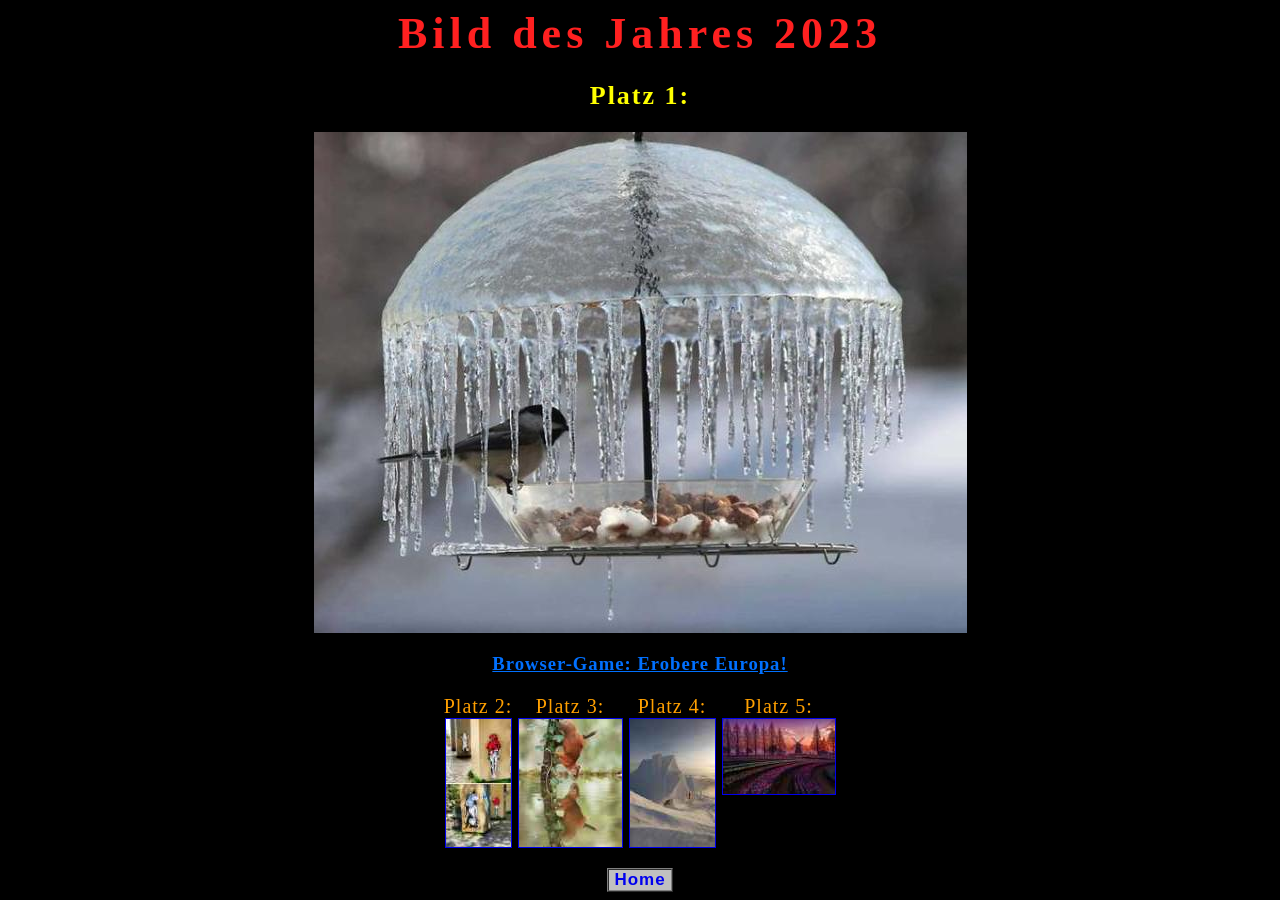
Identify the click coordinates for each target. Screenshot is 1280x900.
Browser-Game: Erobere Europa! (639, 663)
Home (640, 879)
